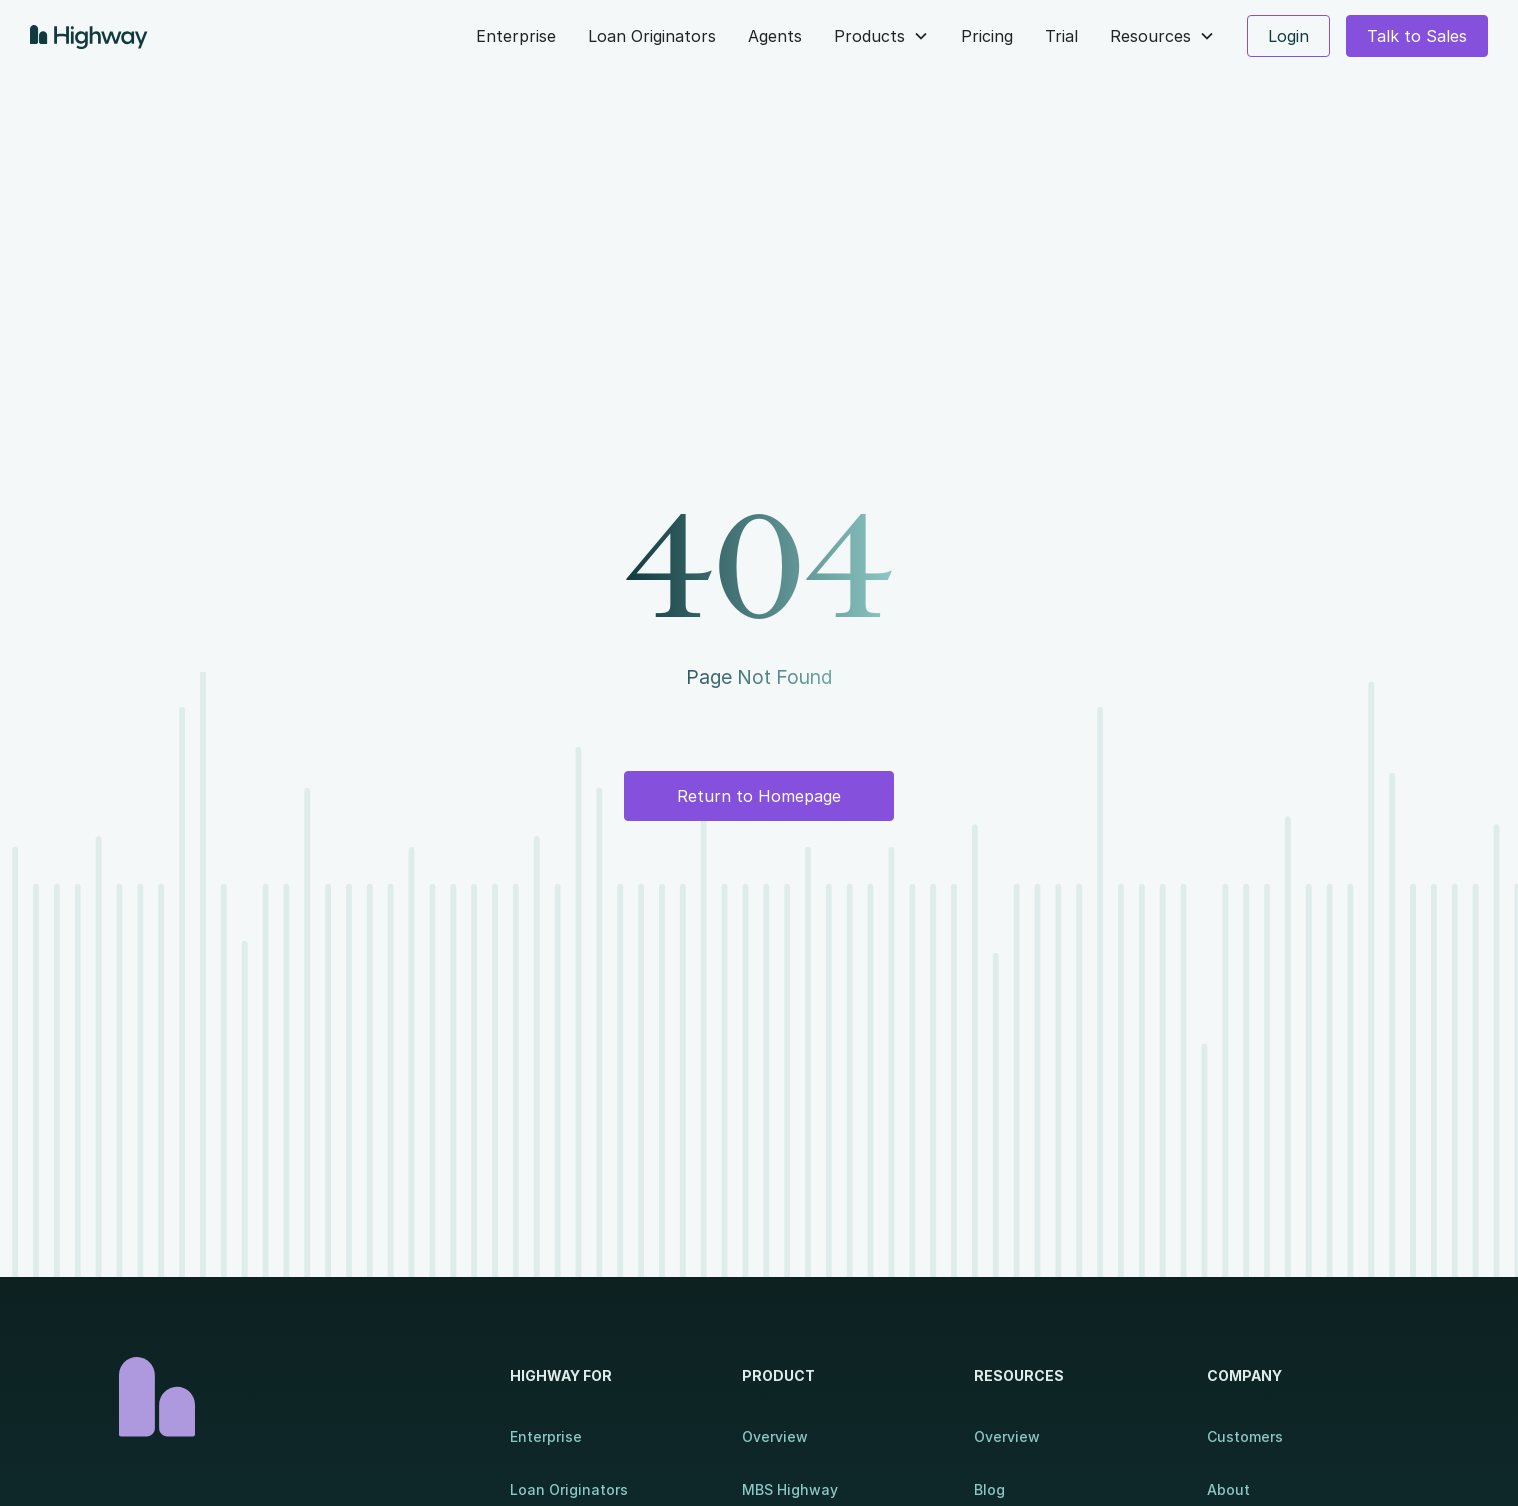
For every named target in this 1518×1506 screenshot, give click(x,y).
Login (1288, 36)
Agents (775, 36)
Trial (1061, 36)
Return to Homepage (759, 796)
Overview (775, 1436)
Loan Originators (652, 36)
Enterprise (516, 36)
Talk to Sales (1417, 36)
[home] (94, 36)
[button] (881, 36)
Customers (1245, 1436)
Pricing (987, 36)
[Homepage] (294, 1397)
